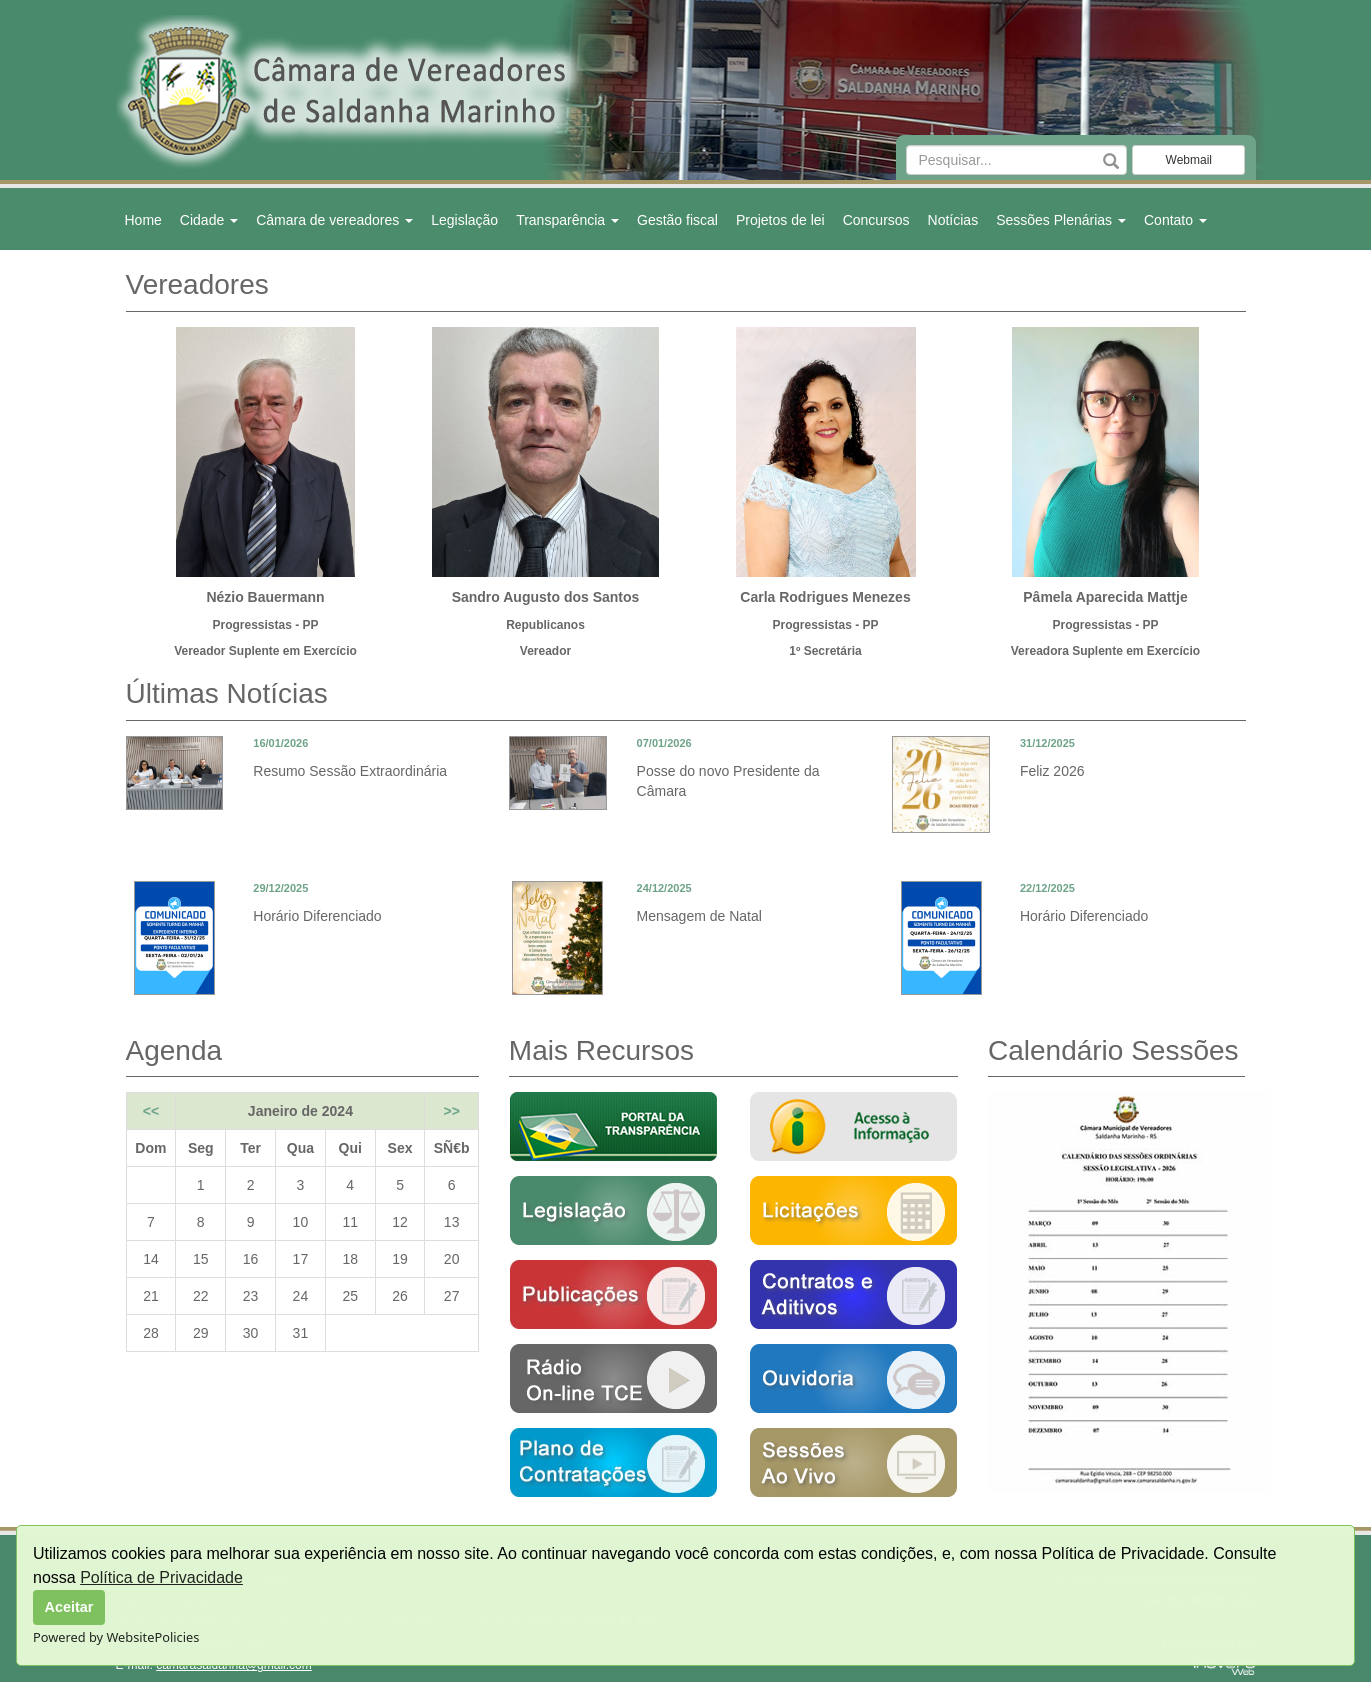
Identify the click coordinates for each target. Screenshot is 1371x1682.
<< (151, 1111)
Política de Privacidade (161, 1577)
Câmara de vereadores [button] (334, 220)
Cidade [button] (209, 220)
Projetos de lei (780, 220)
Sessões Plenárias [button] (1061, 220)
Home (143, 220)
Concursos (876, 220)
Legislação (464, 220)
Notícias (953, 220)
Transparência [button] (567, 220)
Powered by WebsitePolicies (116, 1637)
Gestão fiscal (677, 220)
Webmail (1189, 160)
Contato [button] (1175, 220)
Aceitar (69, 1607)
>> (451, 1111)
